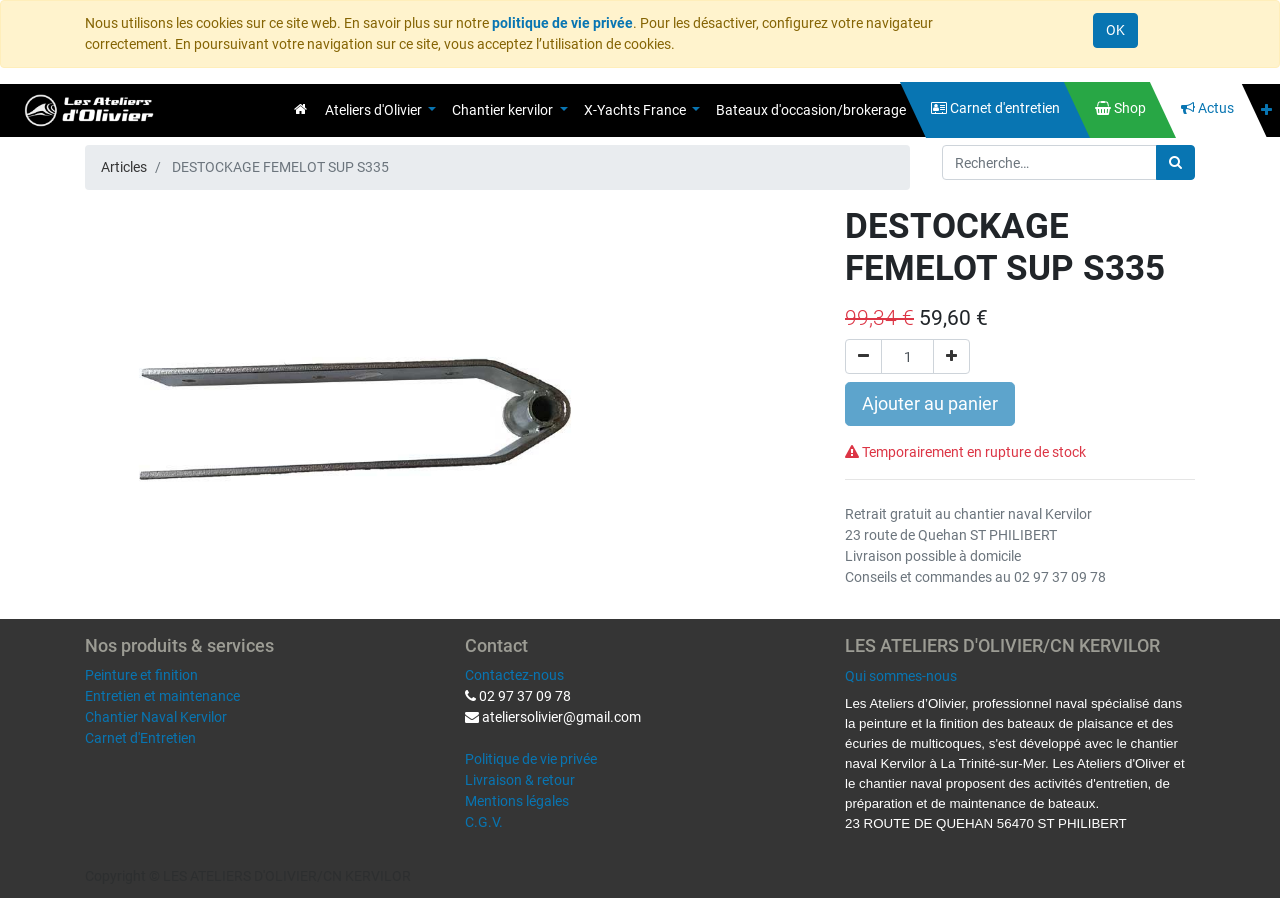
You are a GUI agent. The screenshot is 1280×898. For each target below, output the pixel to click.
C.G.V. (484, 822)
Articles (124, 167)
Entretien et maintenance (162, 696)
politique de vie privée (562, 23)
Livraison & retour (520, 780)
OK (1115, 30)
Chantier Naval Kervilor (156, 717)
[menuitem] (300, 109)
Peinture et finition (141, 675)
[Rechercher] (1175, 162)
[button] (1266, 110)
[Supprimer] (863, 356)
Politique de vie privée (531, 759)
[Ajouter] (951, 356)
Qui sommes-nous (901, 676)
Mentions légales (517, 801)
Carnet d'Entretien (140, 738)
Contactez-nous (514, 675)
